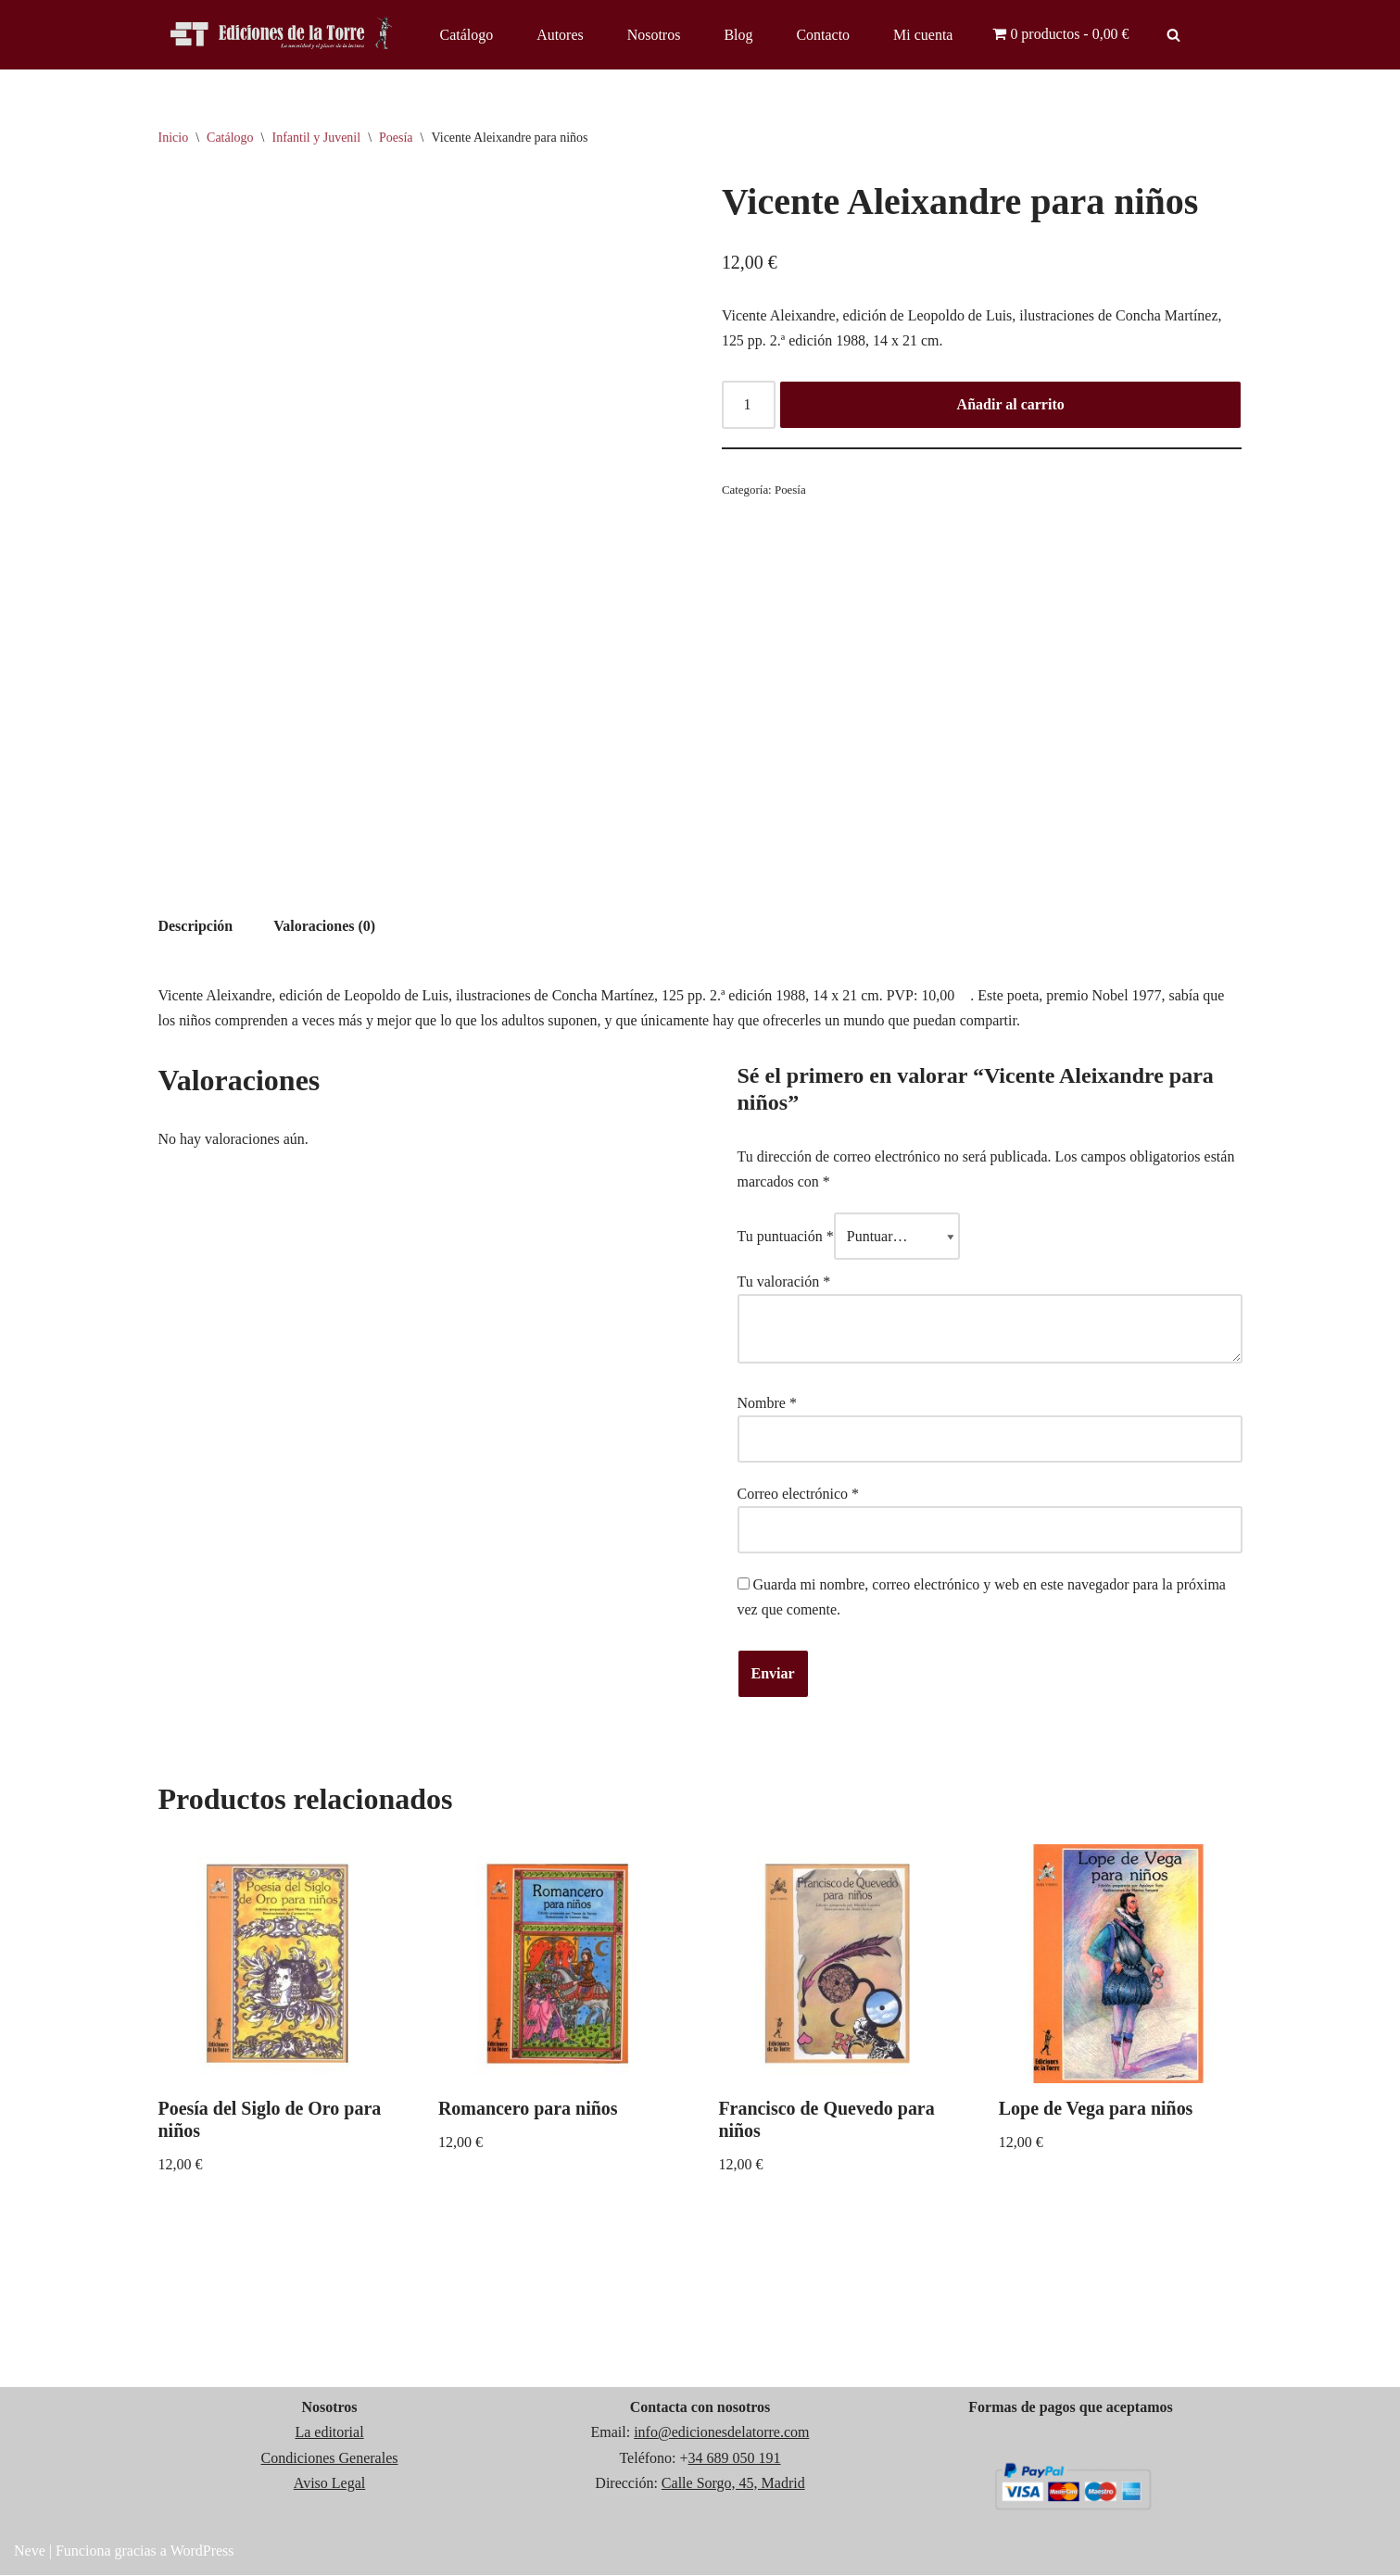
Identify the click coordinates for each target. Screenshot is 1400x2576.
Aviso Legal (329, 2484)
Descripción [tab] (195, 926)
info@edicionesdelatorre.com (721, 2434)
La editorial (329, 2434)
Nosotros (654, 35)
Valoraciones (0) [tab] (324, 926)
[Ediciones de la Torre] (283, 35)
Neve (29, 2552)
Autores (560, 35)
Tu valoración (784, 1282)
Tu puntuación (786, 1237)
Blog (739, 35)
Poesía (396, 138)
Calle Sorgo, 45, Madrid (733, 2484)
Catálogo (467, 35)
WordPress (202, 2552)
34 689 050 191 (734, 2459)
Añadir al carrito (1011, 405)
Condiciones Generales (329, 2459)
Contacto (824, 35)
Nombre (767, 1403)
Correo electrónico (799, 1494)
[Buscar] (1173, 35)
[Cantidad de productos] (749, 406)
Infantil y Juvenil (315, 138)
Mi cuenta (923, 35)
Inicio (173, 138)
